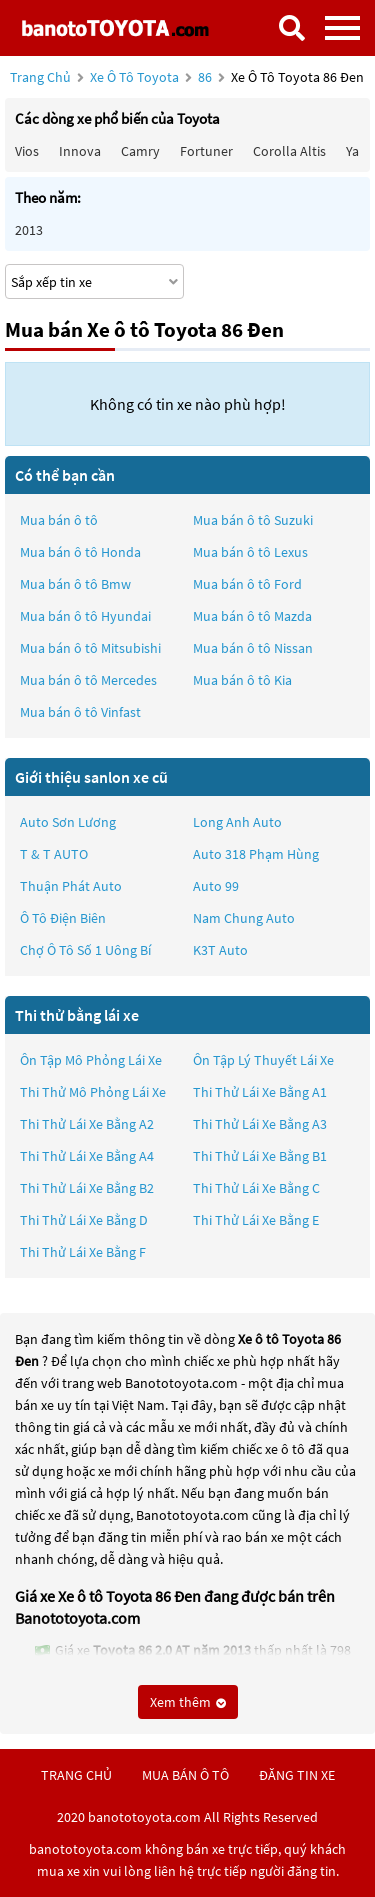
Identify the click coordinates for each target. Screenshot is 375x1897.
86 (206, 77)
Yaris (359, 151)
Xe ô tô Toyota (134, 77)
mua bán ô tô (185, 1775)
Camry (140, 151)
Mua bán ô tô (59, 520)
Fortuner (206, 151)
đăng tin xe (297, 1775)
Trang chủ (40, 77)
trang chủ (76, 1775)
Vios (27, 151)
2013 (29, 230)
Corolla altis (289, 151)
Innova (80, 151)
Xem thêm (188, 1702)
